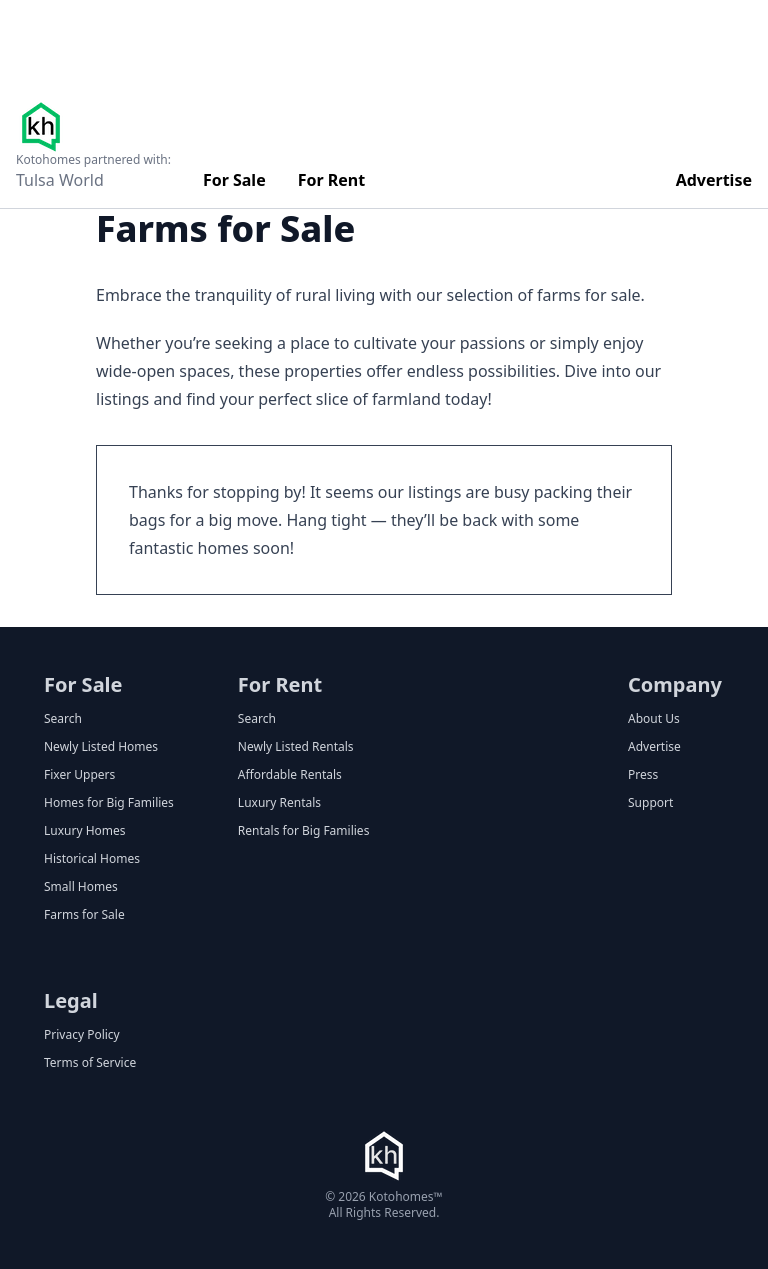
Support (650, 803)
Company (675, 684)
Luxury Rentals (279, 803)
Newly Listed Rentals (296, 747)
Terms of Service (90, 1063)
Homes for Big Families (109, 803)
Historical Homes (92, 859)
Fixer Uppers (79, 775)
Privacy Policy (82, 1035)
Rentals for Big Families (304, 831)
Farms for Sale (84, 915)
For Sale (234, 180)
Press (643, 775)
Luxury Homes (85, 831)
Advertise (714, 180)
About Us (654, 719)
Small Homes (81, 887)
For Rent (332, 180)
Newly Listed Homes (101, 747)
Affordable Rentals (290, 775)
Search (63, 719)
